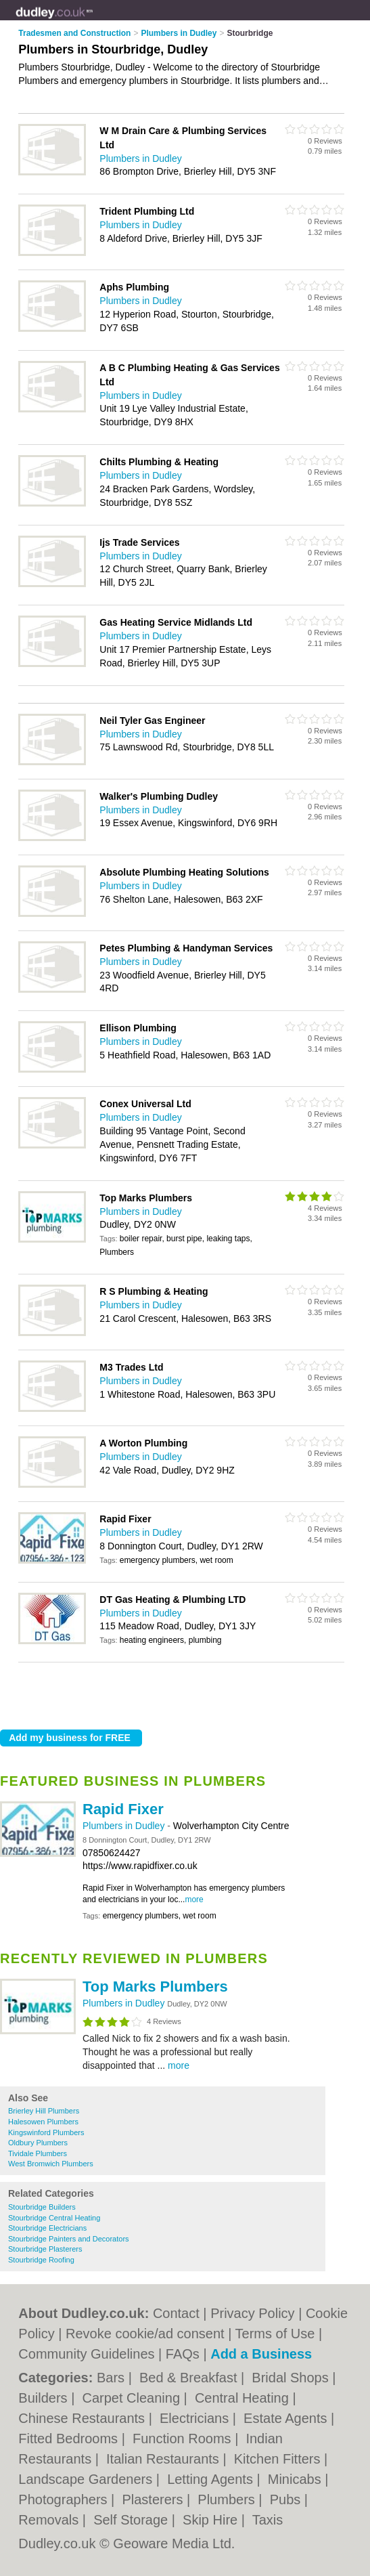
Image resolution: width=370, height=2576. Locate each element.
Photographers (64, 2499)
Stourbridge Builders (42, 2207)
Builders (44, 2397)
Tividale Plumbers (37, 2153)
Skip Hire (212, 2519)
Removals (50, 2519)
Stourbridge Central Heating (54, 2218)
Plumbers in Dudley (125, 1825)
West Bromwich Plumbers (50, 2164)
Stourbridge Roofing (41, 2260)
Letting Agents (211, 2479)
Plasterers (154, 2499)
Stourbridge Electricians (47, 2228)
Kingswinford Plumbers (46, 2132)
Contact (176, 2313)
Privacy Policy (252, 2313)
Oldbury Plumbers (38, 2143)
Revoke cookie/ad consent (145, 2333)
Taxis (267, 2519)
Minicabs (296, 2479)
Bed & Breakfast (190, 2377)
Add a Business (261, 2353)
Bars (113, 2377)
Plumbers (228, 2499)
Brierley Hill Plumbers (43, 2111)
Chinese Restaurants (83, 2418)
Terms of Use (275, 2333)
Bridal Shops (292, 2377)
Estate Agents (287, 2418)
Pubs (287, 2499)
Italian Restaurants (164, 2458)
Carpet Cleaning (132, 2397)
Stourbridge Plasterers (45, 2249)
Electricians (196, 2418)
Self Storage (132, 2519)
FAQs (183, 2353)
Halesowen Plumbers (43, 2122)
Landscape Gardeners (87, 2479)
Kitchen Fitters (279, 2458)
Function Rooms (184, 2438)
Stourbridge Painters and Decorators (68, 2239)
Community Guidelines (86, 2353)
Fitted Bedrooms (69, 2438)
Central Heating (244, 2397)
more (194, 1899)
